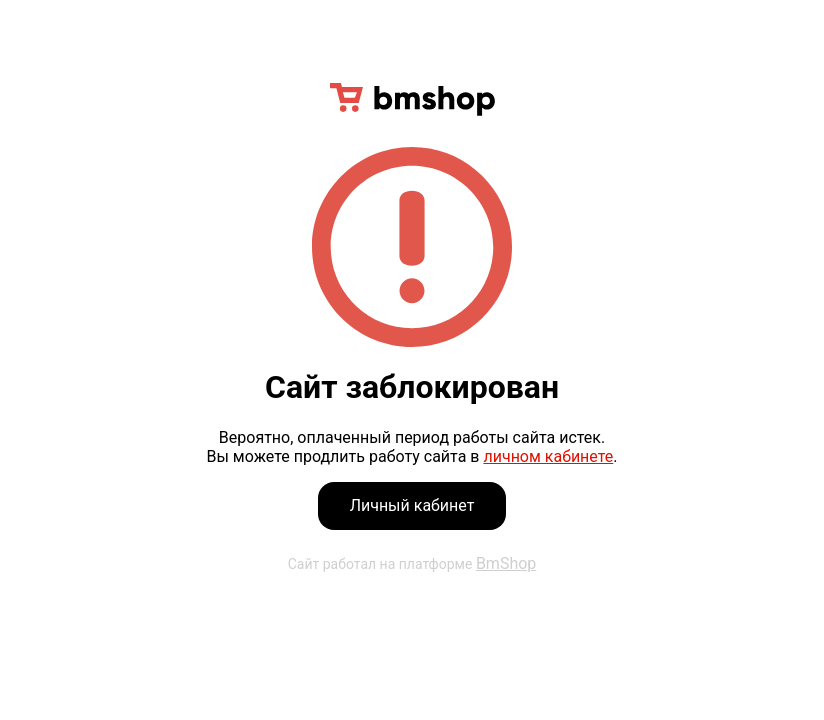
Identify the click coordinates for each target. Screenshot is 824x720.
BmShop (506, 563)
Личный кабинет (412, 505)
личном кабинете (548, 456)
